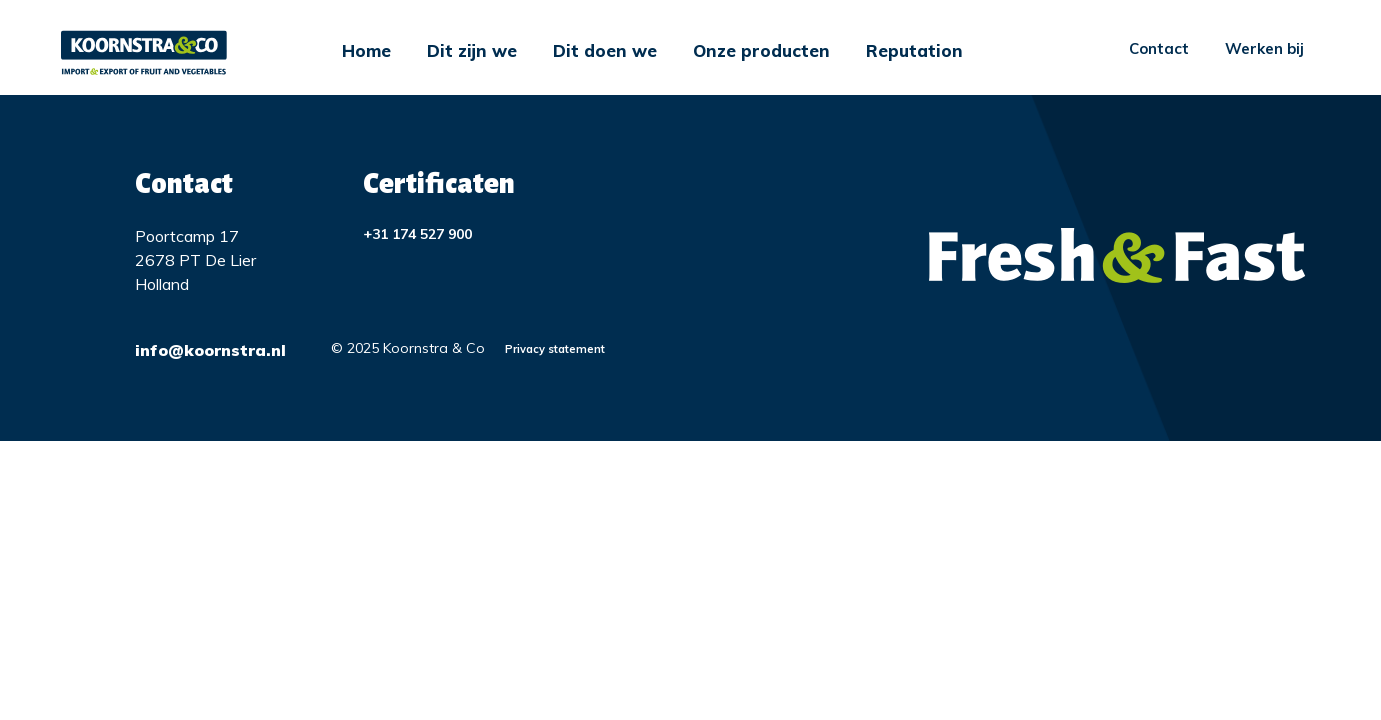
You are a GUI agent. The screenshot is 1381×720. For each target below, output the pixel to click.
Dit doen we (605, 50)
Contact (1159, 48)
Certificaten (439, 184)
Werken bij (1264, 48)
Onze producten (761, 50)
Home (366, 50)
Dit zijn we (472, 50)
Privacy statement (555, 349)
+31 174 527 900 (417, 234)
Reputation (914, 50)
